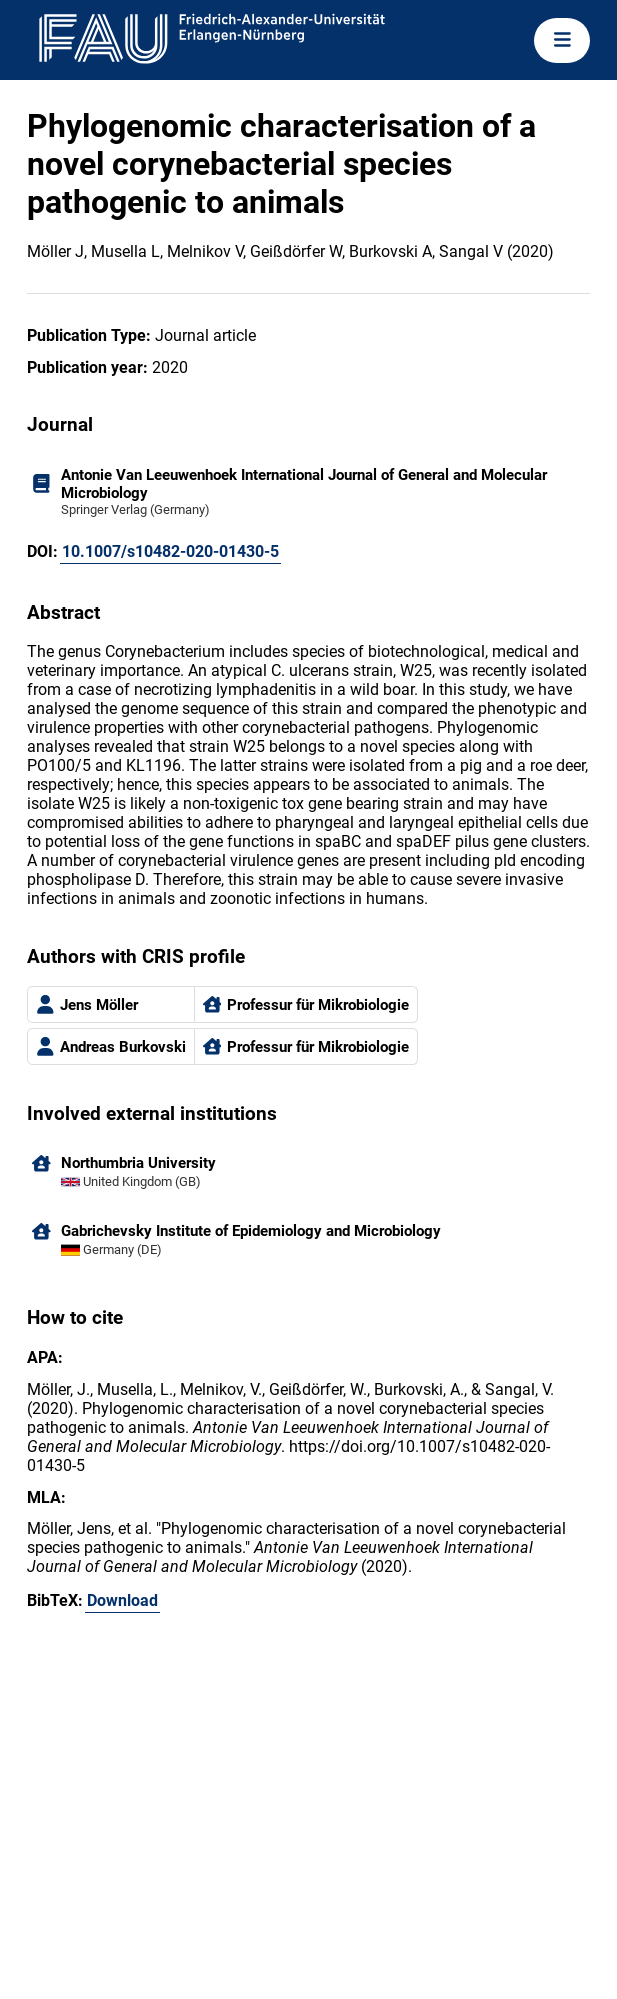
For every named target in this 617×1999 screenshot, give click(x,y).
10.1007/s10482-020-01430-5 (170, 551)
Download (122, 1600)
